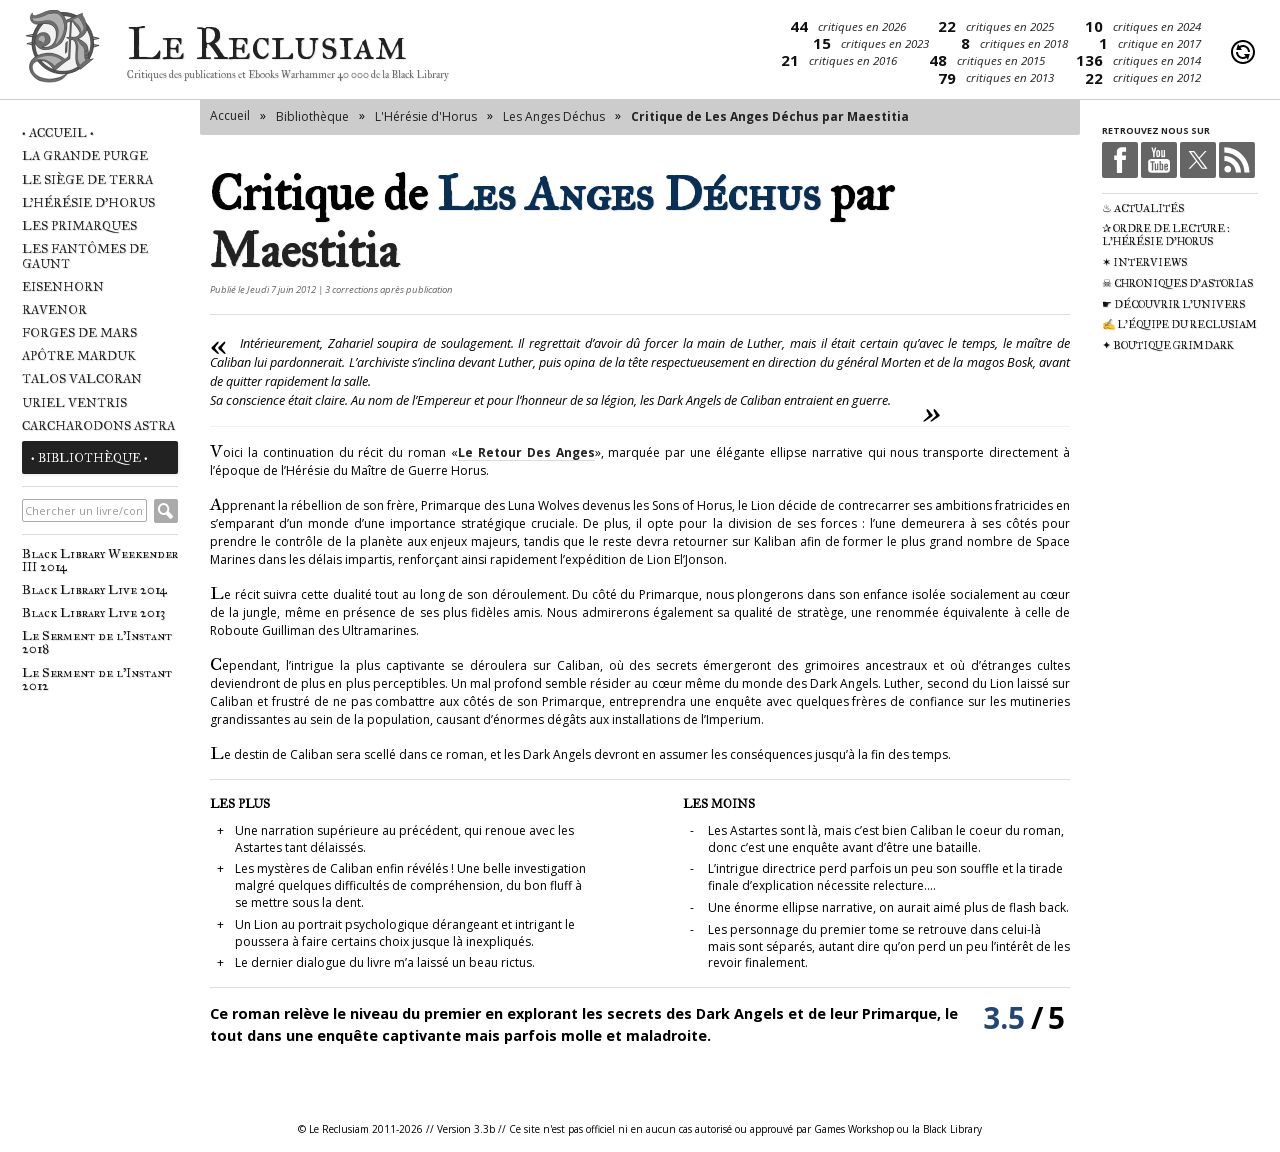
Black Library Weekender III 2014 (100, 560)
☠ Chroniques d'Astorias (1177, 283)
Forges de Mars (79, 332)
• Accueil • (58, 132)
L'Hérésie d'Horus (88, 202)
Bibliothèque (312, 116)
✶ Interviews (1144, 262)
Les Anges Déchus (554, 116)
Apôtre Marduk (79, 355)
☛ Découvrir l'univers (1173, 304)
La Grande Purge (85, 155)
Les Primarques (79, 225)
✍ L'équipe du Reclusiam (1179, 324)
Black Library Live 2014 (94, 589)
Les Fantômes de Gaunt (85, 256)
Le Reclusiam (62, 52)
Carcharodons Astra (98, 425)
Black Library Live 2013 (93, 612)
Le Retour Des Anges (526, 452)
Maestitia (304, 250)
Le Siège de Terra (87, 179)
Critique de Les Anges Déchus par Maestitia (770, 116)
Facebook (1120, 160)
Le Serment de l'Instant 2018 (97, 642)
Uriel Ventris (74, 402)
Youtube (1159, 160)
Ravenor (54, 309)
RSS (1237, 160)
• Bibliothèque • (89, 457)
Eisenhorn (63, 286)
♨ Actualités (1143, 208)
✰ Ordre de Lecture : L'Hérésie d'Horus (1166, 235)
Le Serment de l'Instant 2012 (97, 679)
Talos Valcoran (82, 378)
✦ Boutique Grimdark (1168, 345)
